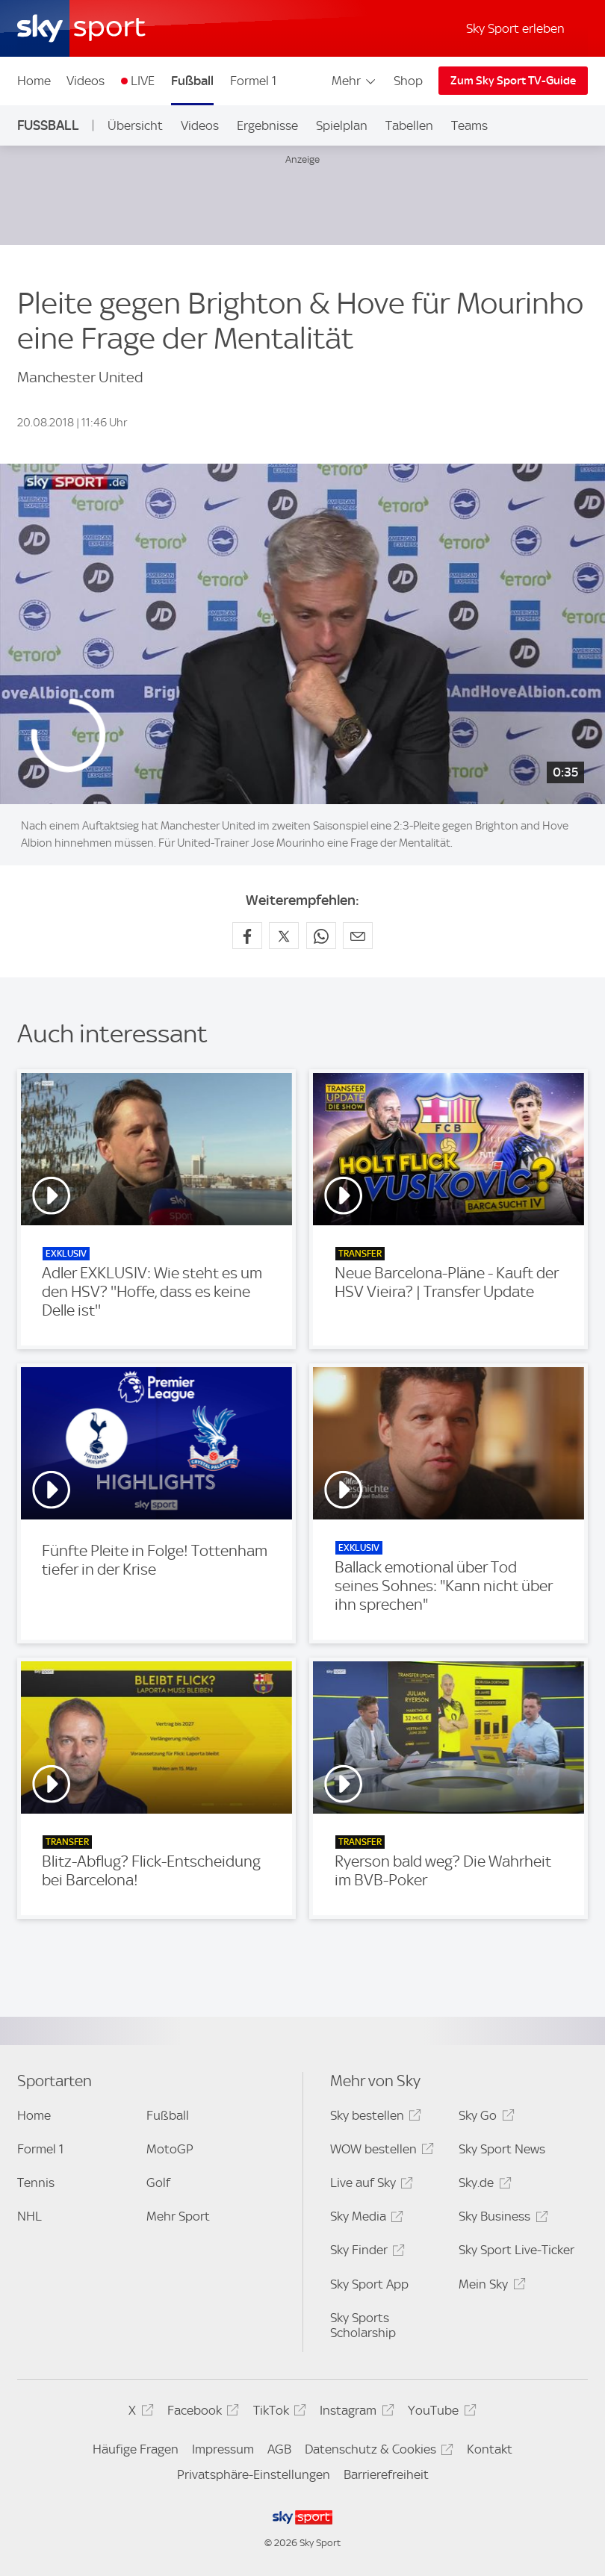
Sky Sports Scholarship (363, 2325)
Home (34, 80)
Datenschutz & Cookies (377, 2452)
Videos (85, 80)
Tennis (36, 2182)
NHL (29, 2216)
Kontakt (489, 2449)
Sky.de (482, 2185)
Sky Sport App (369, 2284)
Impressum (223, 2449)
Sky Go (484, 2118)
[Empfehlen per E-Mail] (358, 935)
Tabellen (409, 125)
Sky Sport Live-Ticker (516, 2249)
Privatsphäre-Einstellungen (253, 2474)
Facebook (201, 2413)
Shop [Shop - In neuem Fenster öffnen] (408, 80)
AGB (279, 2449)
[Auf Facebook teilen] (247, 935)
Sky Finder (365, 2252)
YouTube (439, 2413)
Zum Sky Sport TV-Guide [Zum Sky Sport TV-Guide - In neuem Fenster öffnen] (513, 80)
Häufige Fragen (136, 2449)
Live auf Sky (369, 2185)
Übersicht (135, 125)
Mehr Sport (178, 2216)
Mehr (354, 80)
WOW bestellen (379, 2151)
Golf (158, 2182)
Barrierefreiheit (386, 2474)
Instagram (354, 2413)
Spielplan (341, 125)
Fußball (192, 80)
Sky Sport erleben (515, 28)
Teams (469, 125)
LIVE (143, 80)
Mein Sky (490, 2287)
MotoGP (169, 2148)
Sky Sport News (502, 2148)
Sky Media (364, 2219)
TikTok (277, 2413)
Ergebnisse (267, 125)
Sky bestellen (373, 2118)
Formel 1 (253, 80)
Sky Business (501, 2219)
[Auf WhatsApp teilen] (321, 935)
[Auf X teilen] (284, 935)
